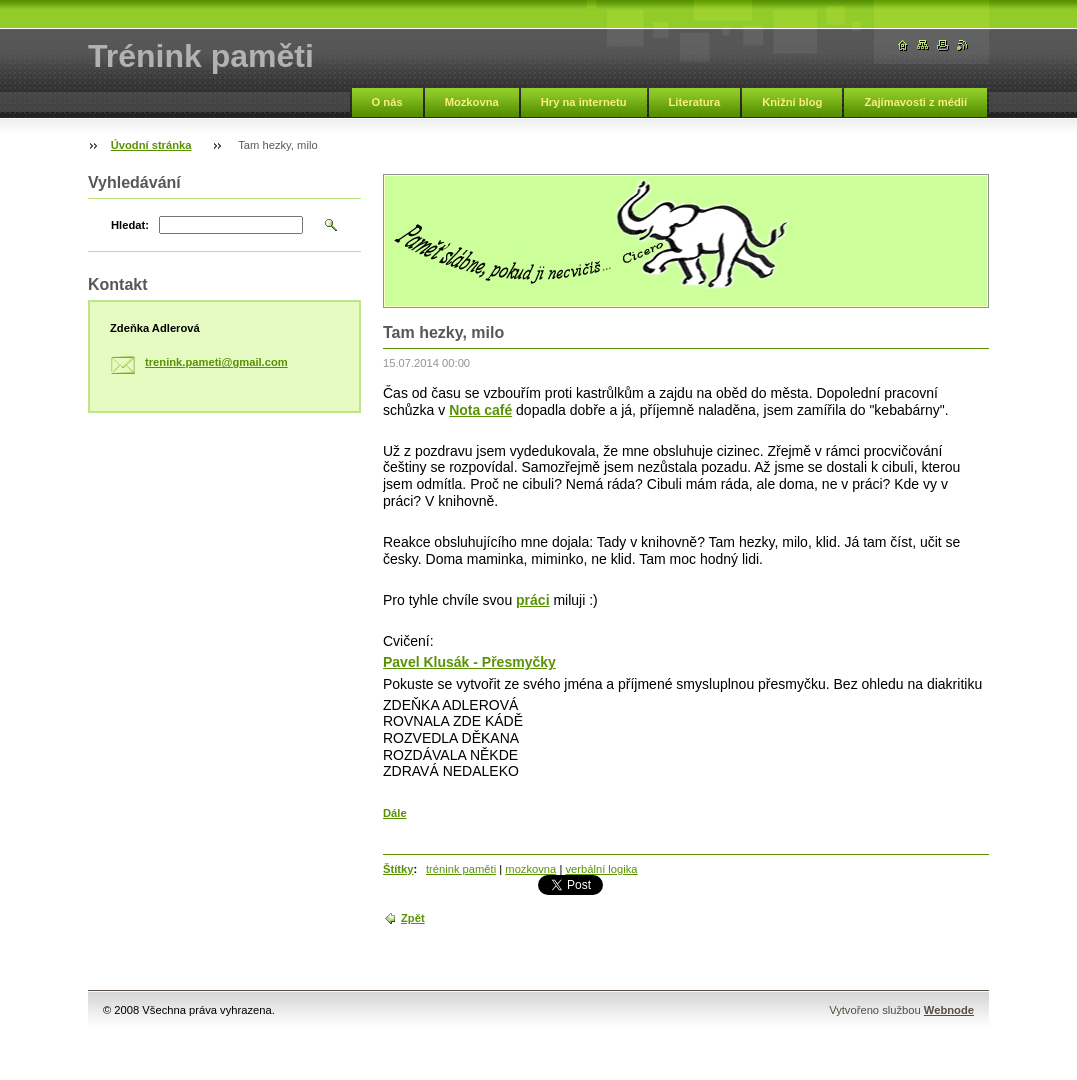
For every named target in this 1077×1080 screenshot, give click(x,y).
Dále (395, 813)
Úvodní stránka (151, 145)
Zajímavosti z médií (915, 102)
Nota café (480, 410)
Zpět (413, 918)
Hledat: (130, 225)
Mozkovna (472, 102)
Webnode (949, 1010)
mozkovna (530, 869)
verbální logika (601, 869)
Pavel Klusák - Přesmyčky (469, 662)
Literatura (695, 102)
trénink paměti (461, 869)
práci (532, 600)
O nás (387, 102)
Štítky (398, 869)
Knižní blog (792, 102)
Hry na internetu (584, 102)
